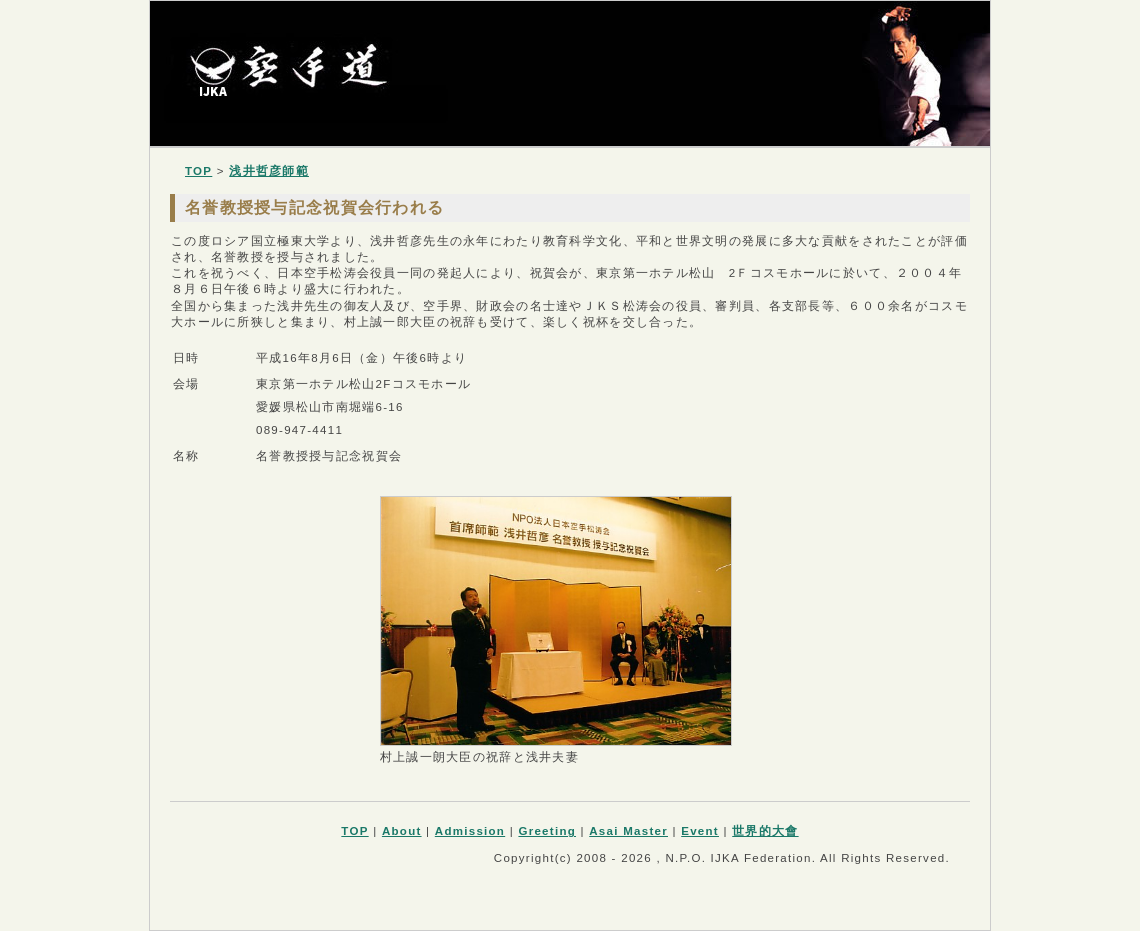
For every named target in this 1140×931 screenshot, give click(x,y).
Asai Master (628, 831)
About (402, 831)
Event (700, 831)
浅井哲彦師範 (269, 171)
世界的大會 (765, 831)
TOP (198, 171)
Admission (470, 831)
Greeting (547, 831)
